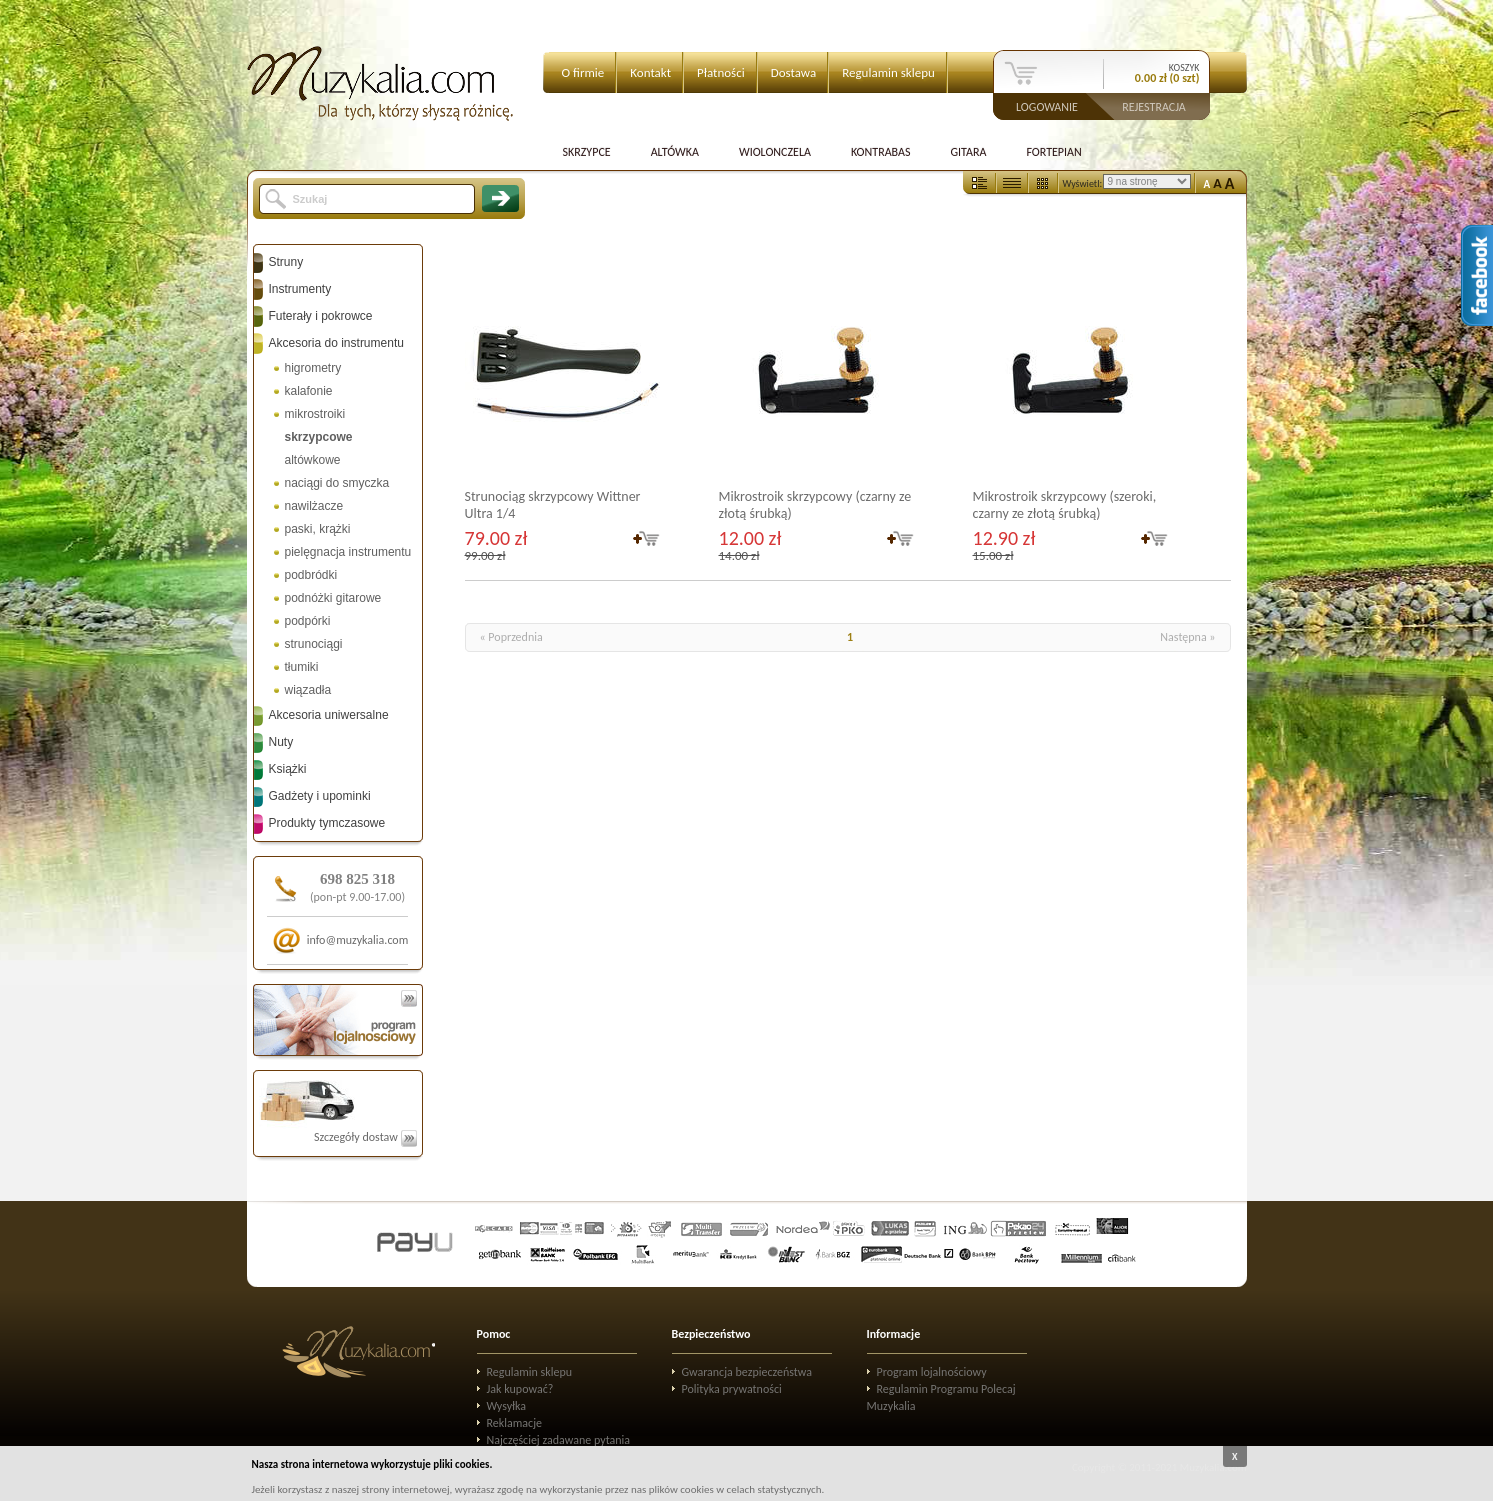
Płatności (721, 72)
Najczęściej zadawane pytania (559, 1440)
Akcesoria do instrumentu (336, 343)
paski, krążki (318, 529)
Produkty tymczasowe (327, 823)
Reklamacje (514, 1423)
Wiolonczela (775, 152)
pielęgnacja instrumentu (348, 552)
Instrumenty (300, 289)
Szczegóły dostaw (365, 1137)
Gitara (968, 152)
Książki (288, 769)
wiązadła (308, 690)
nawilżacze (314, 506)
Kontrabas (881, 152)
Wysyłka (507, 1406)
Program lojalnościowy (932, 1372)
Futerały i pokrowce (321, 316)
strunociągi (314, 644)
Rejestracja (1154, 106)
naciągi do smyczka (337, 483)
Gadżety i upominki (320, 796)
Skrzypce (587, 152)
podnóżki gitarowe (333, 598)
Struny (286, 262)
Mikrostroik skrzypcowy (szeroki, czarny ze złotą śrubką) (1065, 505)
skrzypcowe (319, 437)
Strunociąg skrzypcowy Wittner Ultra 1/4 (553, 505)
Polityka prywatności (732, 1389)
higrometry (313, 368)
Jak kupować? (520, 1389)
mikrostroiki (315, 414)
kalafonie (309, 391)
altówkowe (313, 460)
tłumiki (302, 667)
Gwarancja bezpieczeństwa (747, 1372)
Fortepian (1053, 152)
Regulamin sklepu (888, 72)
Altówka (675, 152)
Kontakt (650, 72)
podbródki (311, 575)
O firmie (583, 72)
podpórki (308, 621)
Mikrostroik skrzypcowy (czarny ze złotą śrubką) (815, 505)
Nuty (281, 742)
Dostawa (794, 72)
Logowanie (1047, 106)
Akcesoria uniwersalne (329, 715)
